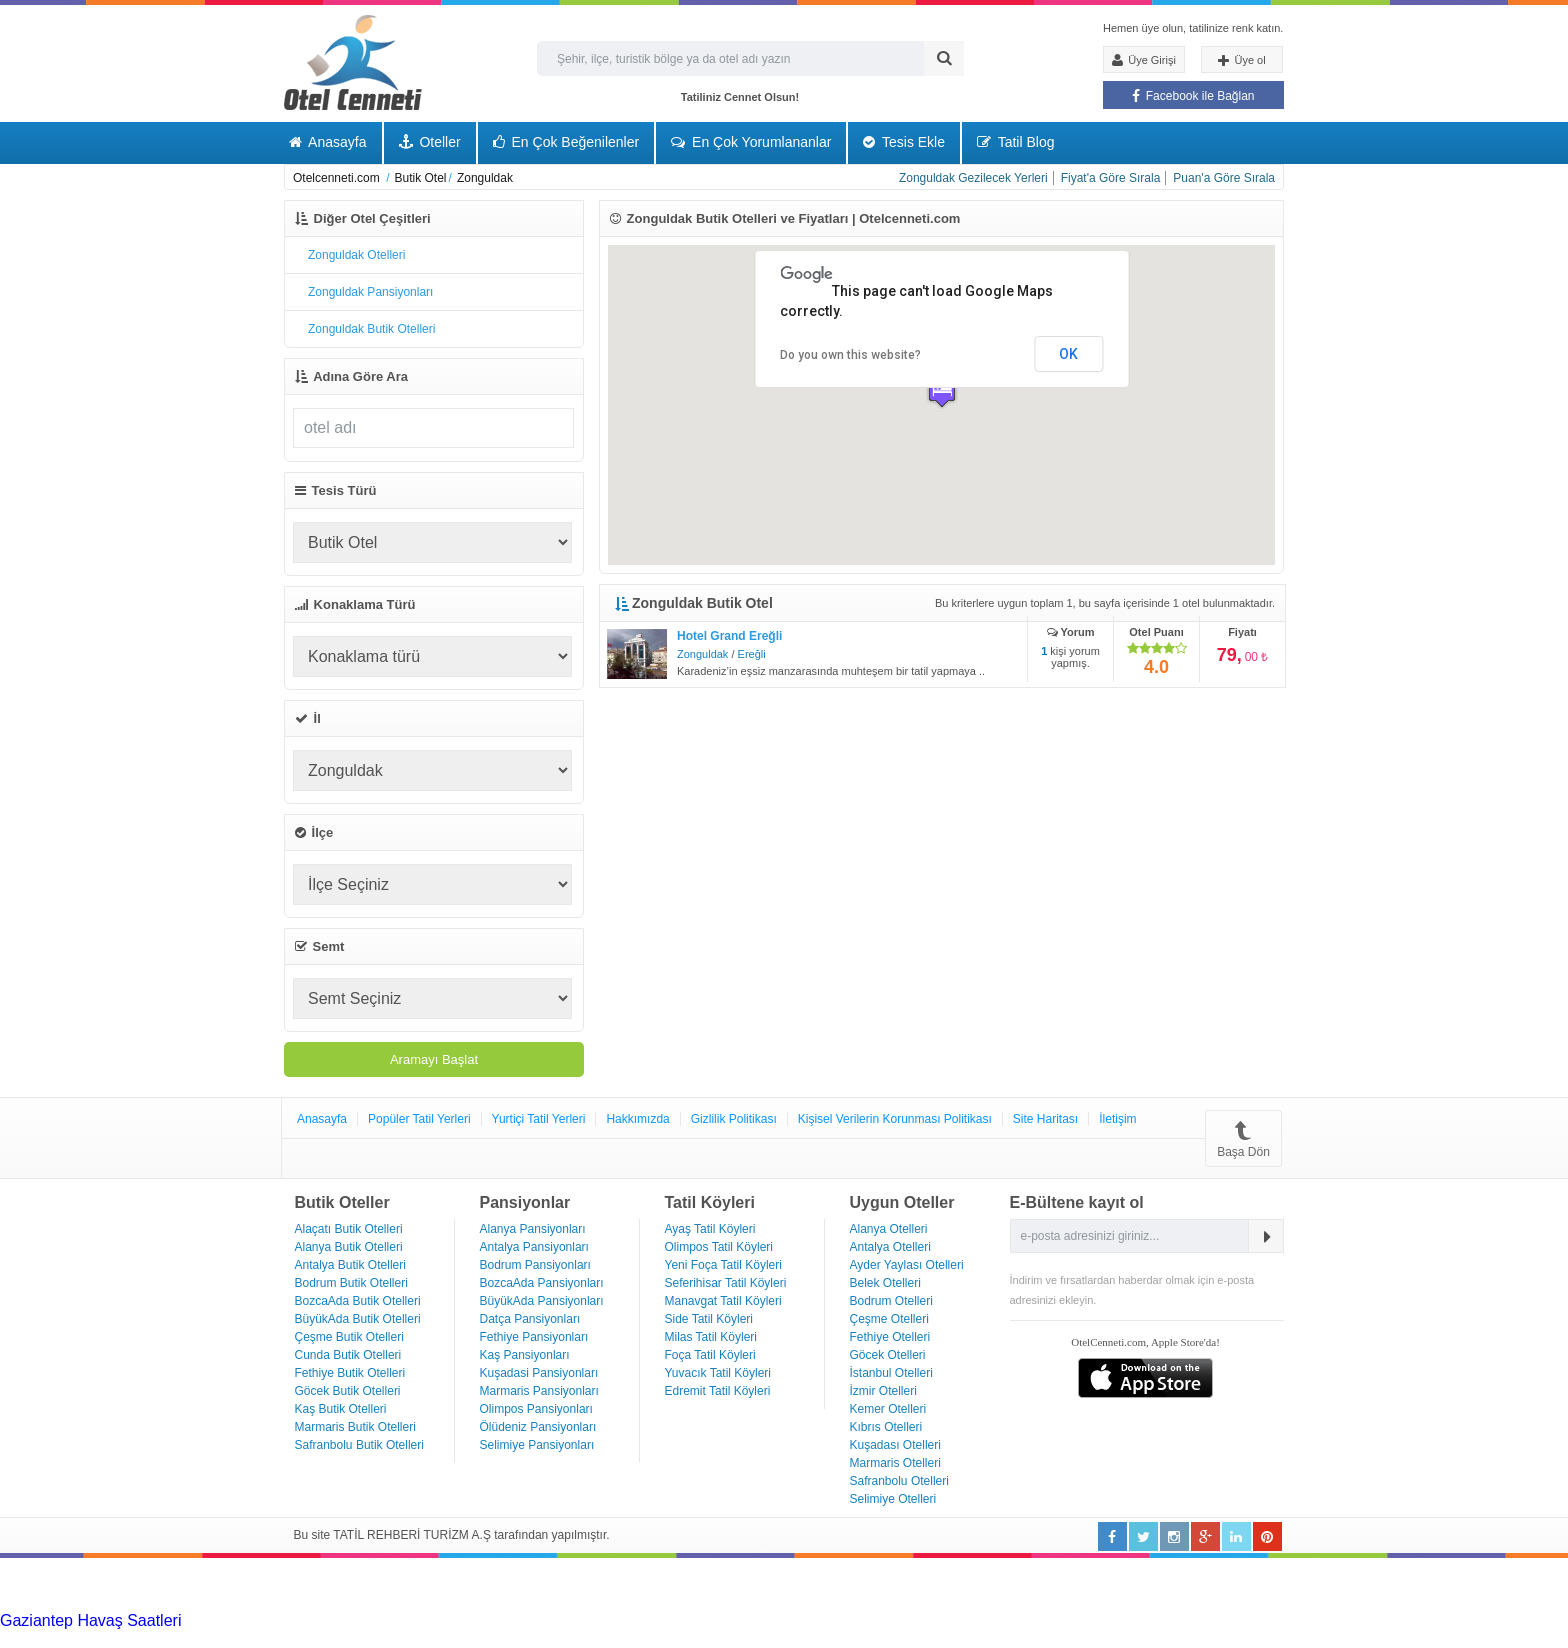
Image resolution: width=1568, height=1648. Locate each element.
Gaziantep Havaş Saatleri (90, 1620)
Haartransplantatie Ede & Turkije (1228, 1638)
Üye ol (1241, 61)
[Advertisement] (150, 1583)
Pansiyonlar (525, 1202)
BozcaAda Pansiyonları (542, 1283)
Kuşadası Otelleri (895, 1445)
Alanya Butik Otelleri (349, 1247)
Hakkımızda (637, 1119)
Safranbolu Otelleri (899, 1481)
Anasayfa (328, 142)
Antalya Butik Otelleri (350, 1265)
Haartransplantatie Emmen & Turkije (984, 1638)
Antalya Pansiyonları (534, 1247)
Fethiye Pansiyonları (534, 1337)
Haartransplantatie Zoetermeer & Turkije (189, 1638)
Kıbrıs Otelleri (886, 1427)
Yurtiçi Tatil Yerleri (539, 1119)
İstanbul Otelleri (891, 1373)
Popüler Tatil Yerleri (419, 1119)
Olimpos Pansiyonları (536, 1409)
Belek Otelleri (885, 1283)
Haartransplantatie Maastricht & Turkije (718, 1638)
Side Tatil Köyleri (709, 1319)
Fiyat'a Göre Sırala (1111, 178)
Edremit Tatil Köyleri (718, 1391)
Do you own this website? (850, 355)
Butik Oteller (342, 1202)
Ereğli (752, 654)
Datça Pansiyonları (530, 1319)
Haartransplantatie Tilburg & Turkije (306, 1620)
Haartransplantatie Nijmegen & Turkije (823, 1620)
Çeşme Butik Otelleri (349, 1337)
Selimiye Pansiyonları (537, 1445)
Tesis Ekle (904, 142)
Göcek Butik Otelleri (348, 1391)
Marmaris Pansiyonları (539, 1391)
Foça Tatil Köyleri (710, 1355)
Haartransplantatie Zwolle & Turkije (456, 1638)
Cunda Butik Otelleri (348, 1355)
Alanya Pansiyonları (533, 1229)
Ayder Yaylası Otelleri (907, 1265)
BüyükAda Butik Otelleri (358, 1319)
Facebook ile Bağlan (1193, 96)
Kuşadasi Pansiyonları (539, 1373)
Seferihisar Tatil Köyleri (726, 1283)
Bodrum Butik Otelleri (351, 1283)
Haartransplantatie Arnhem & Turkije (1087, 1620)
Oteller (430, 142)
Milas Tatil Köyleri (711, 1337)
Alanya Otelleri (889, 1229)
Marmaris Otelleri (895, 1463)
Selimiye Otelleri (893, 1499)
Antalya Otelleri (890, 1247)
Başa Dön (1243, 1138)
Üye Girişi (1144, 60)
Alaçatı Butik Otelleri (349, 1229)
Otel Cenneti (353, 62)
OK (1068, 354)
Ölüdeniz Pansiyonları (538, 1427)
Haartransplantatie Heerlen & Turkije (560, 1620)
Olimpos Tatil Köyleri (719, 1247)
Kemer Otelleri (888, 1409)
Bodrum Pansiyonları (535, 1265)
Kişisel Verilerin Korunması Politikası (895, 1119)
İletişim (1117, 1119)
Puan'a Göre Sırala (1224, 178)
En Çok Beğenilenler (566, 142)
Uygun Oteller (902, 1202)
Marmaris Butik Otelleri (355, 1427)
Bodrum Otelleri (891, 1301)
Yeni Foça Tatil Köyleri (723, 1265)
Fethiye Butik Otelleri (350, 1373)
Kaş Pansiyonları (525, 1355)
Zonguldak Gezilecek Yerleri (973, 178)
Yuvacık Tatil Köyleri (718, 1373)
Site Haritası (1045, 1119)
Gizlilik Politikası (734, 1119)
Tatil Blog (1015, 142)
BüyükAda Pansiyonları (542, 1301)
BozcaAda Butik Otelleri (358, 1301)
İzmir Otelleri (883, 1391)
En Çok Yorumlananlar (751, 142)
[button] (942, 390)
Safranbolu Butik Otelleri (359, 1445)
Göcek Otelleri (888, 1355)
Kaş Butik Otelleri (341, 1409)
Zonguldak (702, 654)
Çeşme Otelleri (889, 1319)
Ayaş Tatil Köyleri (710, 1229)
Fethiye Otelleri (890, 1337)
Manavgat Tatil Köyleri (723, 1301)
